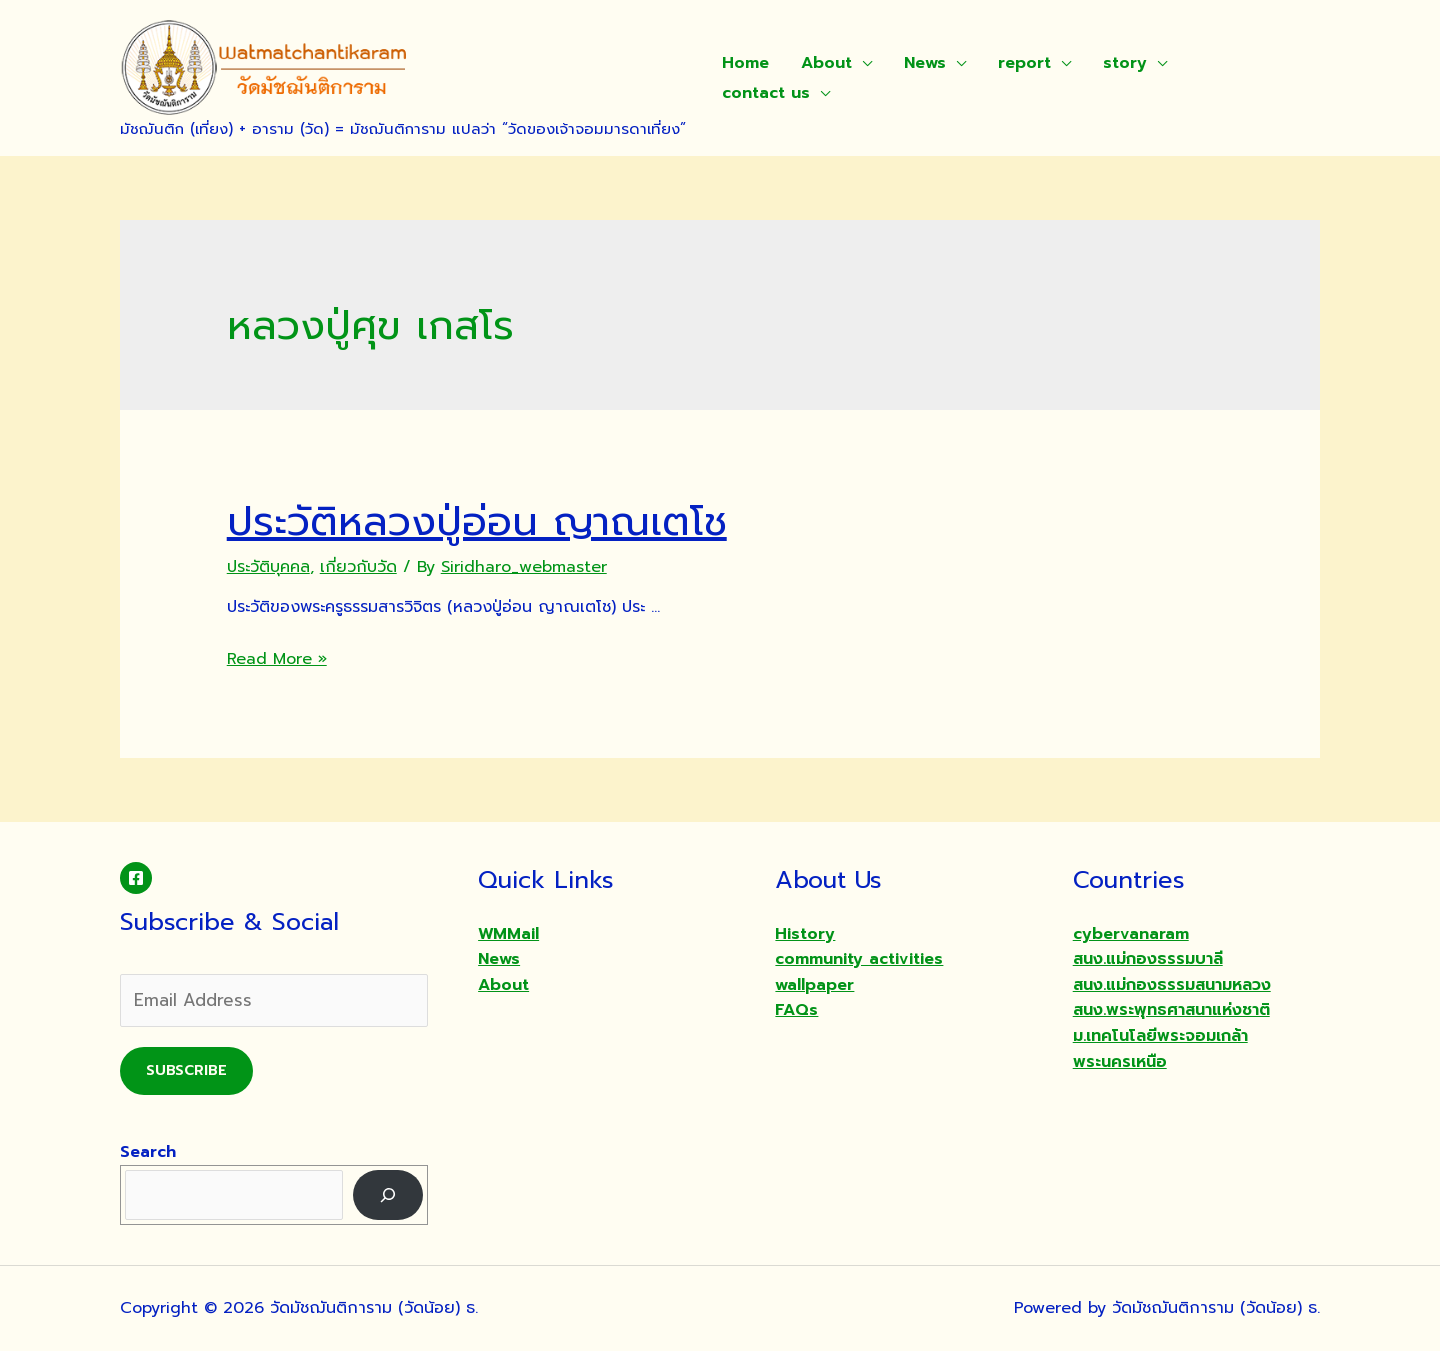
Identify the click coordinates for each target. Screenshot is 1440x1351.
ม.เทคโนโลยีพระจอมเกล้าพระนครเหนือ (1160, 1049)
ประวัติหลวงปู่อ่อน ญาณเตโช (477, 521)
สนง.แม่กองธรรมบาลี (1148, 959)
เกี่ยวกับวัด (358, 567)
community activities (859, 959)
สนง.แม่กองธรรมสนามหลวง (1172, 985)
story (1125, 63)
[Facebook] (136, 878)
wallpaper (814, 985)
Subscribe (186, 1070)
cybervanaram (1131, 934)
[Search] (388, 1194)
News (925, 63)
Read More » (277, 659)
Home (745, 63)
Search (148, 1152)
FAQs (796, 1010)
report (1024, 63)
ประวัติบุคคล (268, 567)
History (805, 934)
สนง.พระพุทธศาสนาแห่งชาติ (1171, 1010)
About (826, 63)
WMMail (508, 934)
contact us (766, 93)
